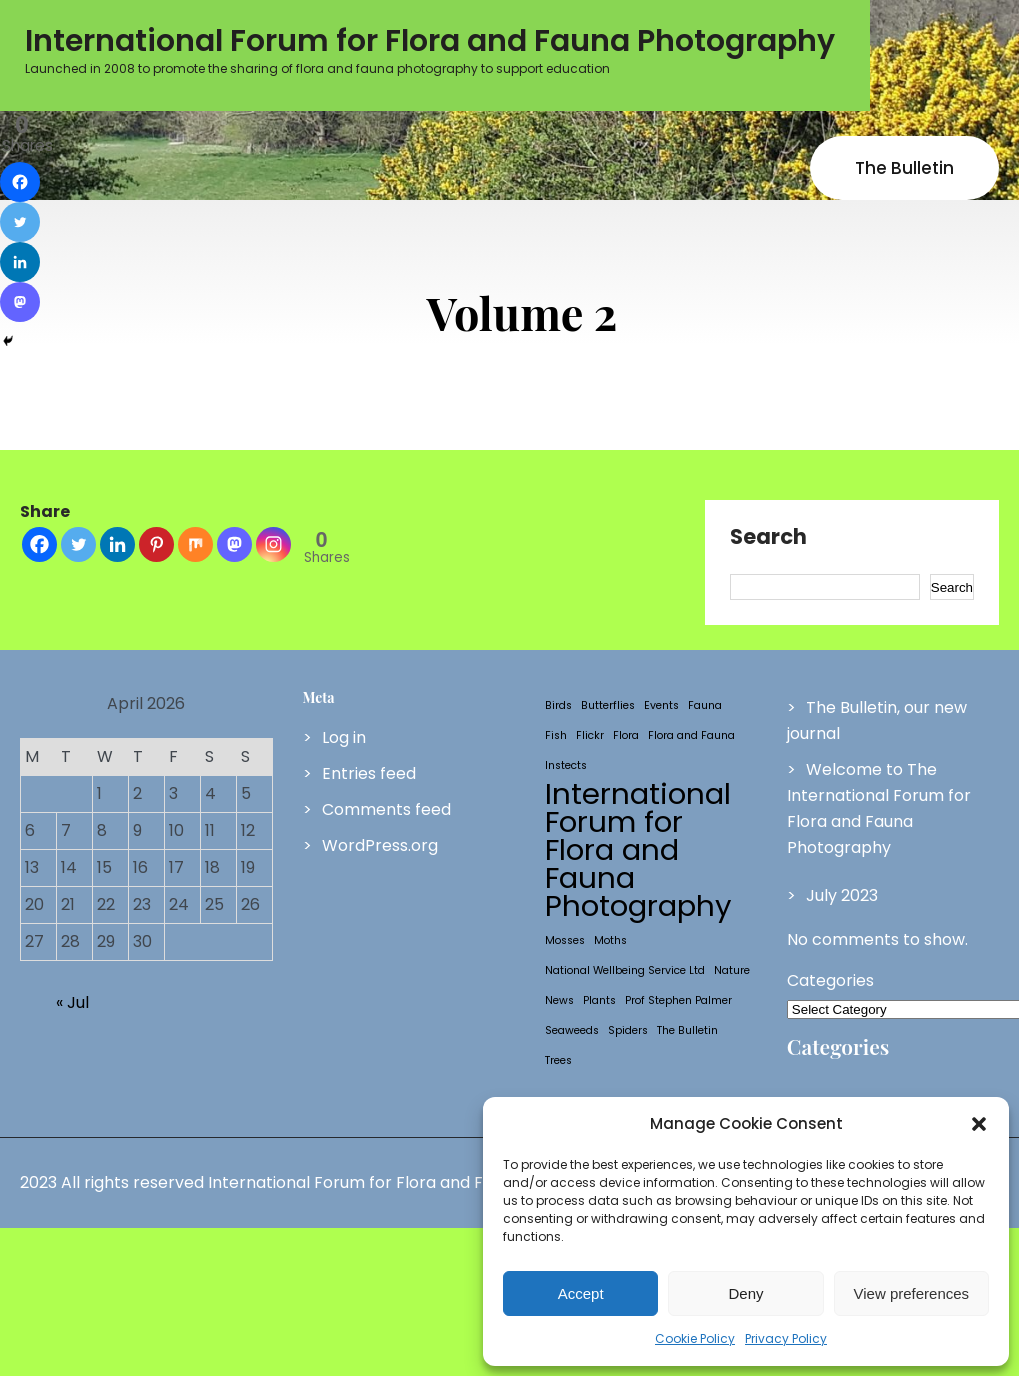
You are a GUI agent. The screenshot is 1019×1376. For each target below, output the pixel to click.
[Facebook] (39, 544)
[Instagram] (273, 544)
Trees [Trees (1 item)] (558, 1060)
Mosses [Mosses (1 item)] (565, 940)
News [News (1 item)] (559, 1000)
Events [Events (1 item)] (661, 705)
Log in (344, 737)
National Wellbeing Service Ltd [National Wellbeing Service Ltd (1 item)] (625, 970)
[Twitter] (78, 544)
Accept (581, 1293)
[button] (979, 1124)
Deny (745, 1293)
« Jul (72, 1002)
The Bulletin (904, 168)
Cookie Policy (695, 1338)
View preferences (912, 1293)
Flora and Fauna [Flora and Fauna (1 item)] (691, 735)
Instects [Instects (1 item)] (566, 765)
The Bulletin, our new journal (877, 720)
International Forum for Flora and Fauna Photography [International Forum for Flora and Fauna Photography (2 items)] (638, 850)
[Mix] (195, 544)
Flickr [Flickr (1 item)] (590, 735)
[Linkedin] (117, 544)
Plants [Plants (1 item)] (599, 1000)
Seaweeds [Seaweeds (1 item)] (572, 1030)
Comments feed (386, 809)
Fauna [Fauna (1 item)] (705, 705)
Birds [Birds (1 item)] (558, 705)
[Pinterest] (156, 544)
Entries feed (369, 773)
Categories (830, 980)
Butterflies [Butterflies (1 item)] (608, 705)
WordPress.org (380, 845)
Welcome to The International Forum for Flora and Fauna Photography (879, 808)
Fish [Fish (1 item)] (556, 735)
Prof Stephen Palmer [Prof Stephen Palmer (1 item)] (678, 1000)
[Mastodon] (234, 544)
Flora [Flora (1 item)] (626, 735)
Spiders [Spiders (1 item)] (628, 1030)
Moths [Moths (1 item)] (610, 940)
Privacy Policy (786, 1338)
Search (768, 538)
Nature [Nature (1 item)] (732, 970)
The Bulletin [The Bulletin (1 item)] (687, 1030)
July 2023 (842, 895)
